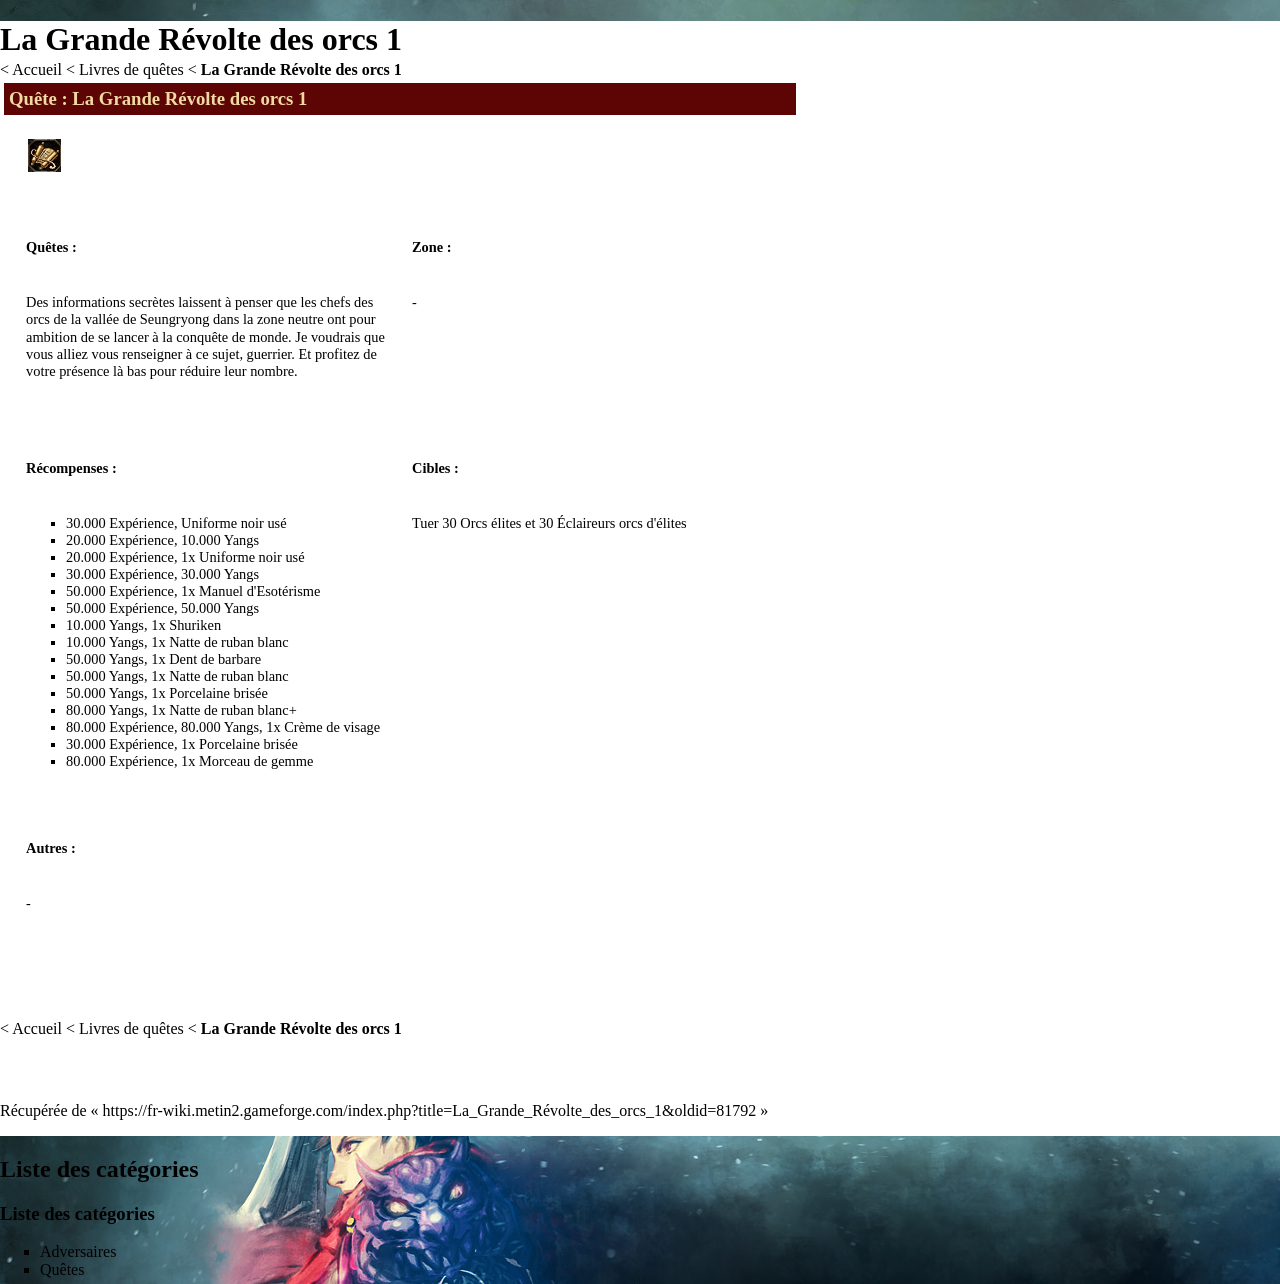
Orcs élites (490, 523)
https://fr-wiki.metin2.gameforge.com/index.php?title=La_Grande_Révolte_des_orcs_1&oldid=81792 (430, 1110)
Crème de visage (332, 727)
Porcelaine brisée (218, 693)
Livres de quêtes (131, 69)
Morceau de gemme (256, 761)
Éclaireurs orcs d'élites (622, 523)
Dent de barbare (215, 659)
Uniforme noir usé (234, 523)
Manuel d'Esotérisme (259, 591)
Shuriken (195, 625)
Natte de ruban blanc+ (233, 710)
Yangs (241, 540)
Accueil (37, 69)
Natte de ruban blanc (228, 642)
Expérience (141, 523)
